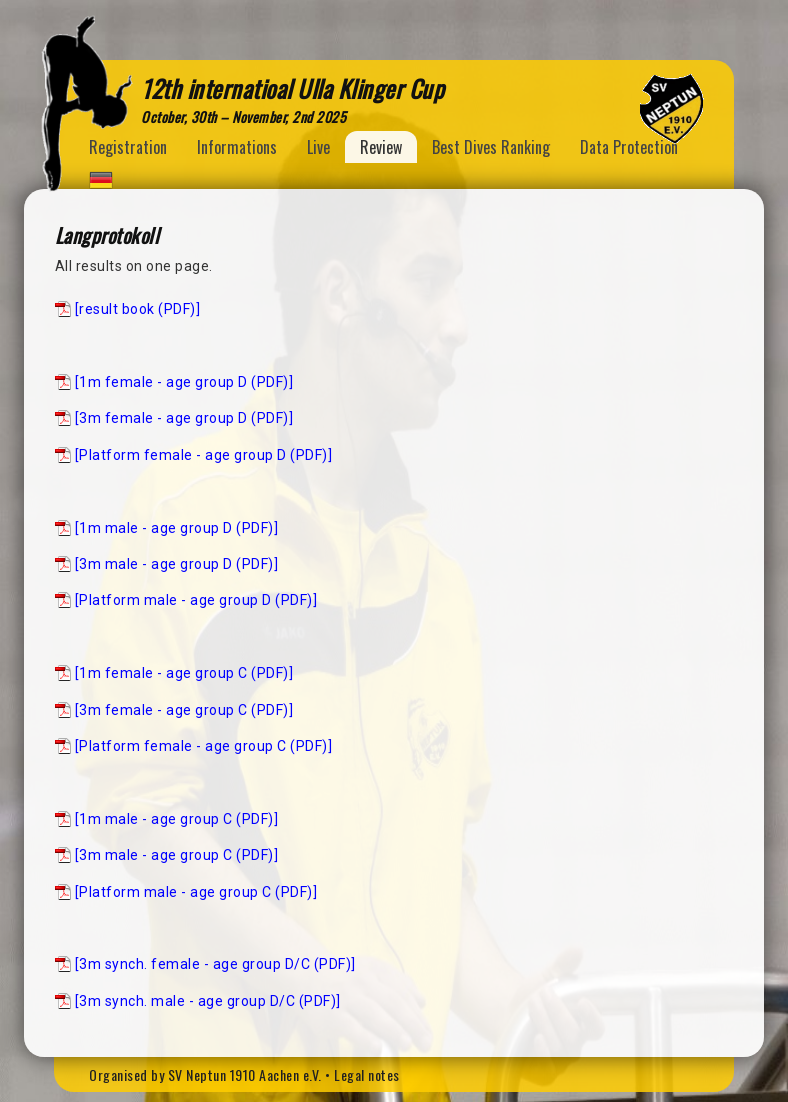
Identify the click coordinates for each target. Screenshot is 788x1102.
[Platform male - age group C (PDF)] (196, 892)
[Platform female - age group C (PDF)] (204, 746)
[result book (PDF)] (138, 309)
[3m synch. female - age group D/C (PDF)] (215, 964)
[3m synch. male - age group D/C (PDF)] (208, 1001)
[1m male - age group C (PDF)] (177, 819)
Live (318, 147)
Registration (128, 147)
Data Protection (629, 147)
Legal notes (367, 1074)
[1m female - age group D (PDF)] (184, 382)
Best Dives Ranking (491, 147)
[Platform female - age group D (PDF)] (204, 455)
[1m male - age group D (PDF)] (177, 528)
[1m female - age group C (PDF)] (184, 673)
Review (381, 147)
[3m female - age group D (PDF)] (184, 418)
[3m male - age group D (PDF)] (177, 564)
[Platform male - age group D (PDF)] (196, 600)
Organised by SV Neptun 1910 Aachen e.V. (205, 1074)
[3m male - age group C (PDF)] (177, 855)
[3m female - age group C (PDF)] (184, 710)
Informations (237, 147)
